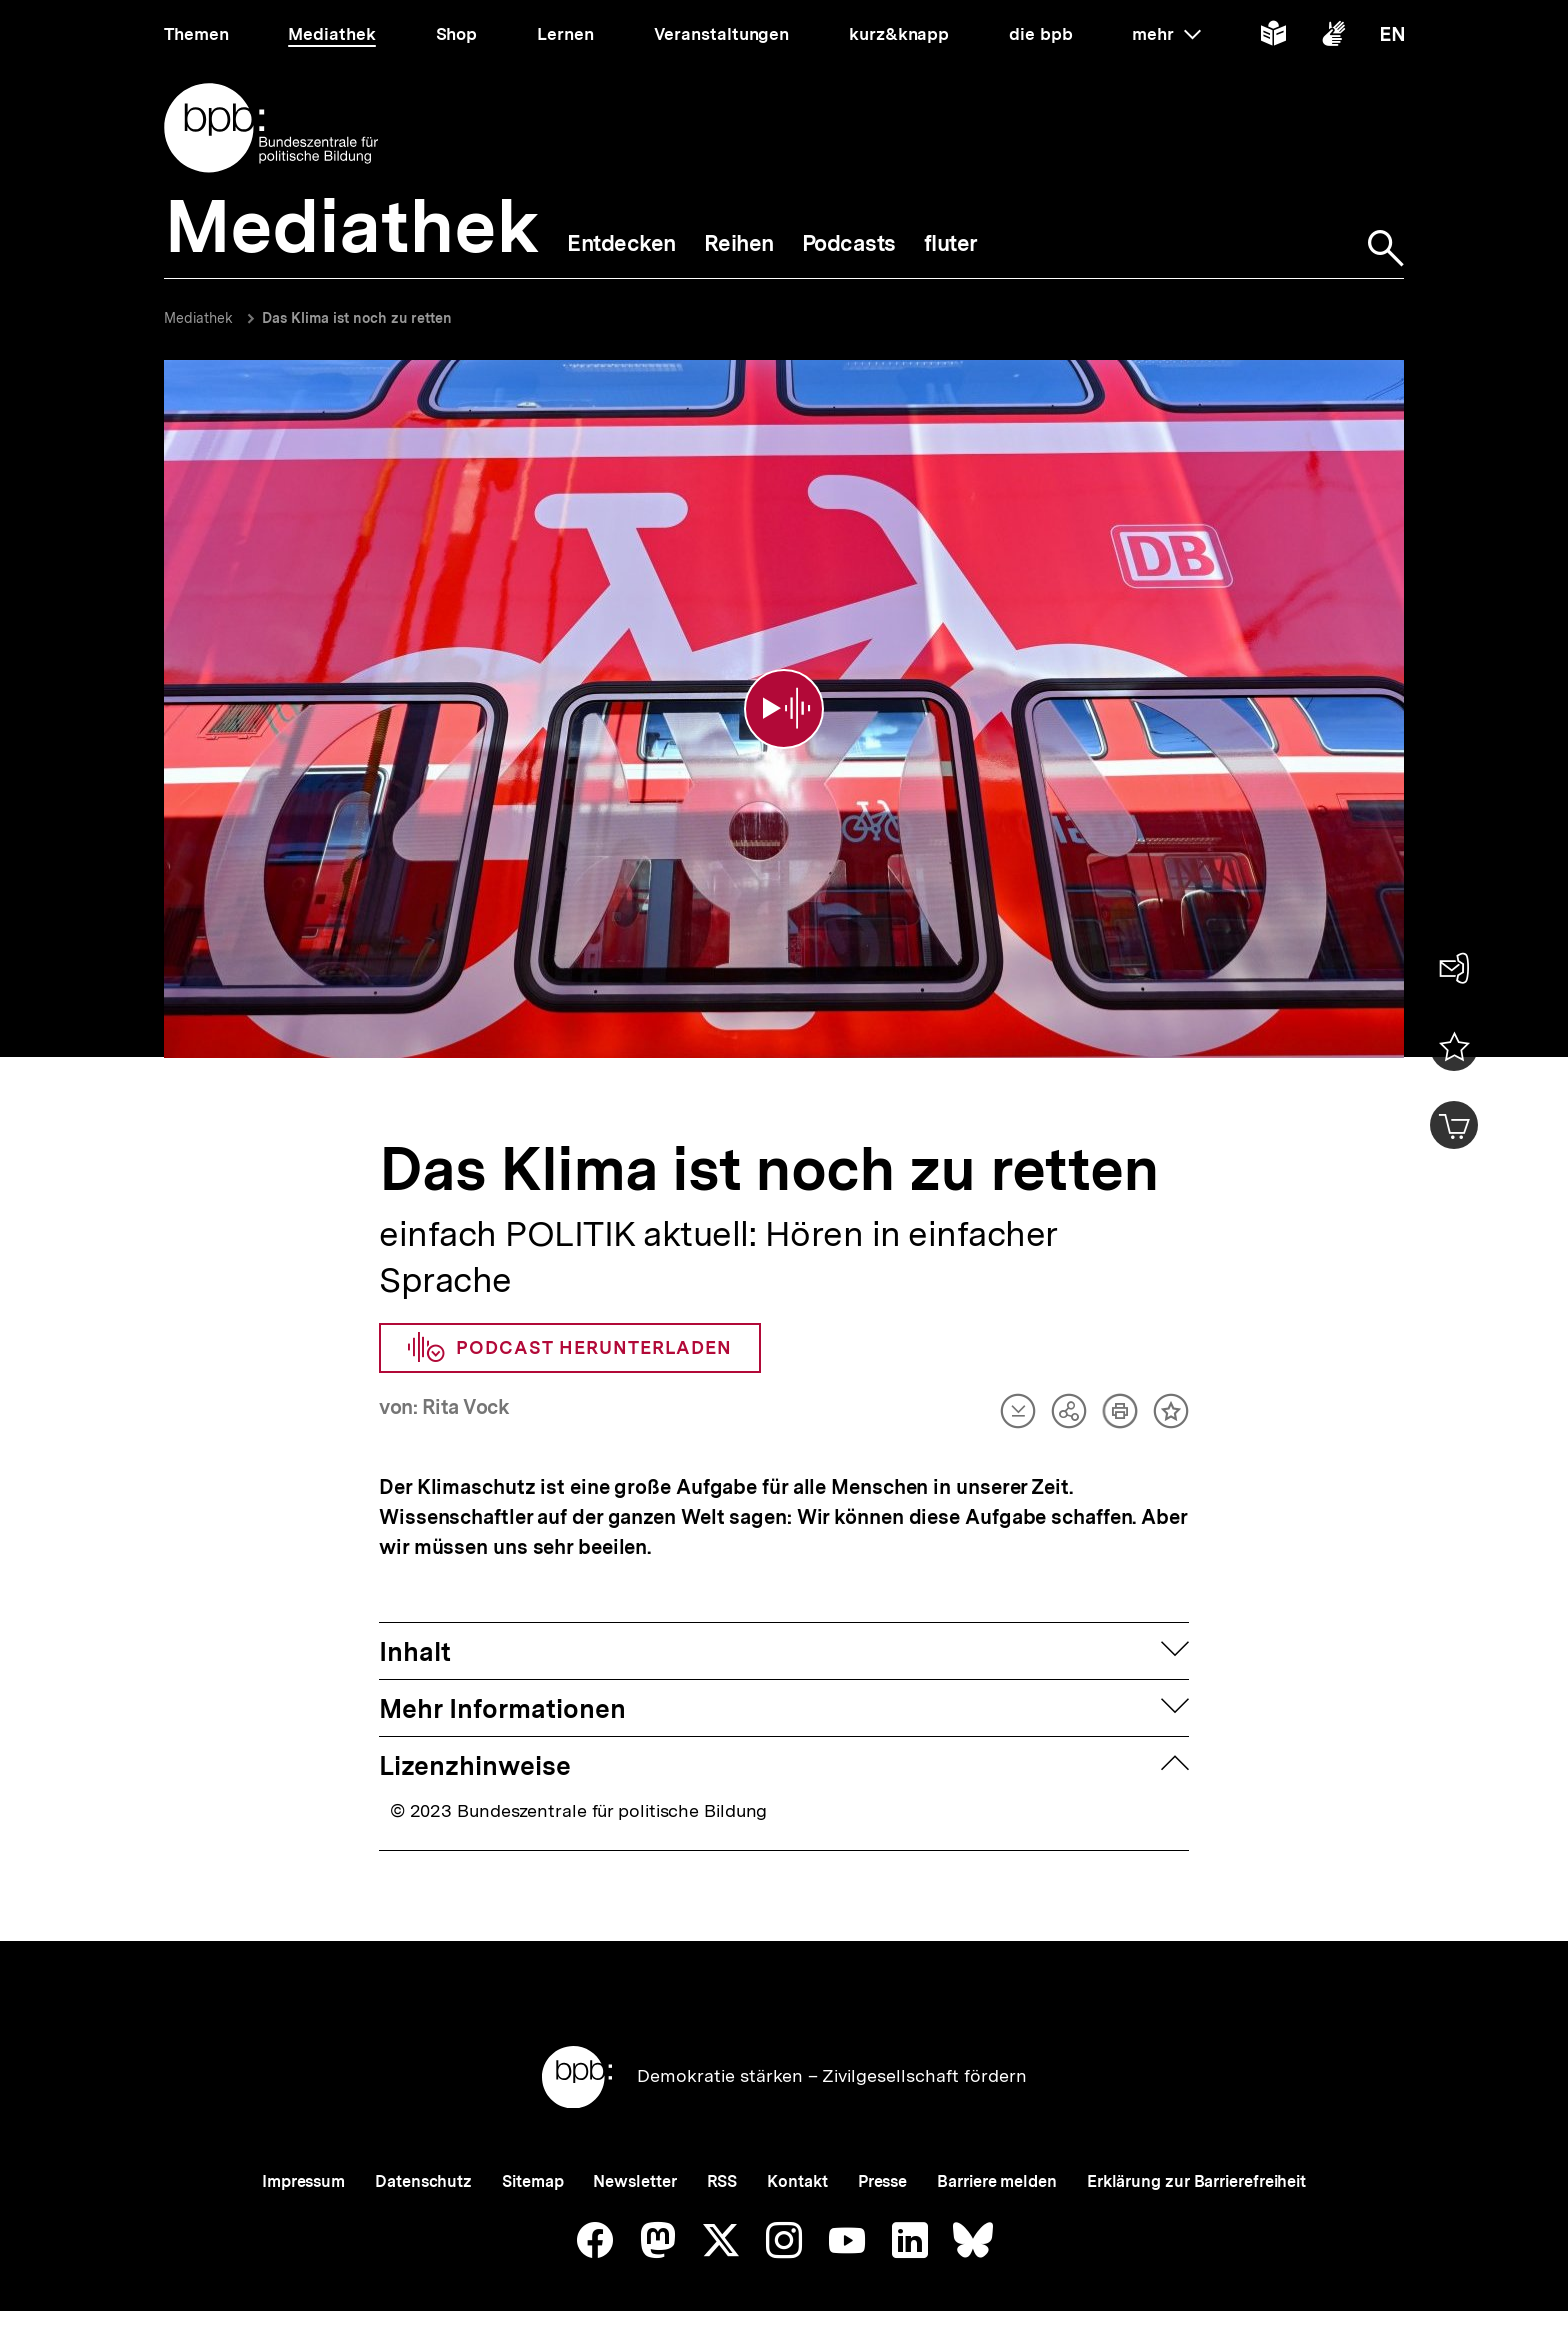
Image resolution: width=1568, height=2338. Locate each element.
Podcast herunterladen (570, 1302)
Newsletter (634, 2135)
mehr (1166, 34)
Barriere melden (997, 2135)
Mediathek (198, 318)
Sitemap (532, 2135)
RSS (722, 2135)
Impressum (303, 2135)
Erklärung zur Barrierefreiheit (1196, 2135)
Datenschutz (423, 2135)
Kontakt (797, 2135)
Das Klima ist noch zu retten (357, 318)
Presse (882, 2135)
